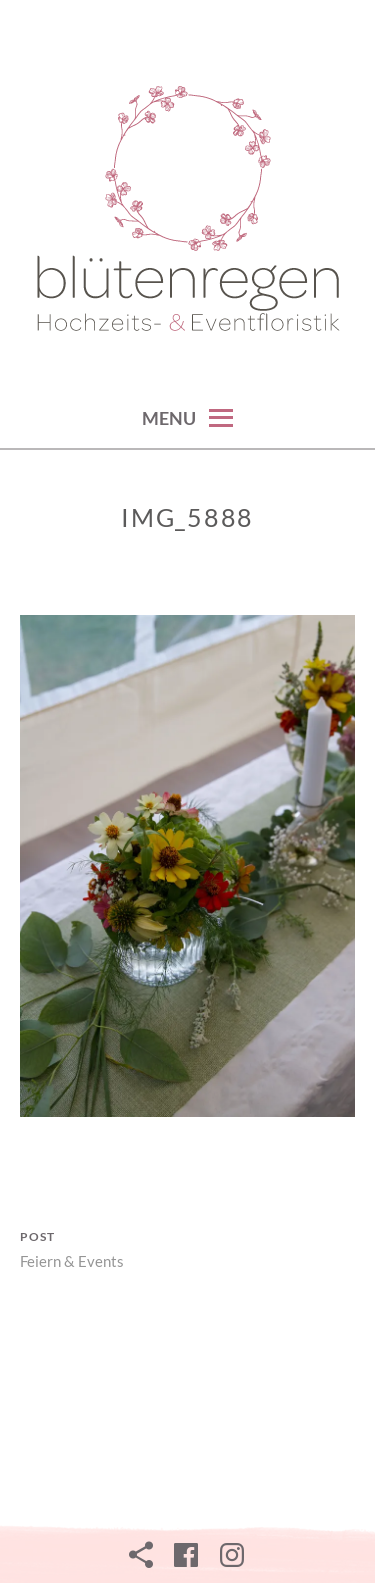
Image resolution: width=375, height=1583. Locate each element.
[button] (188, 211)
